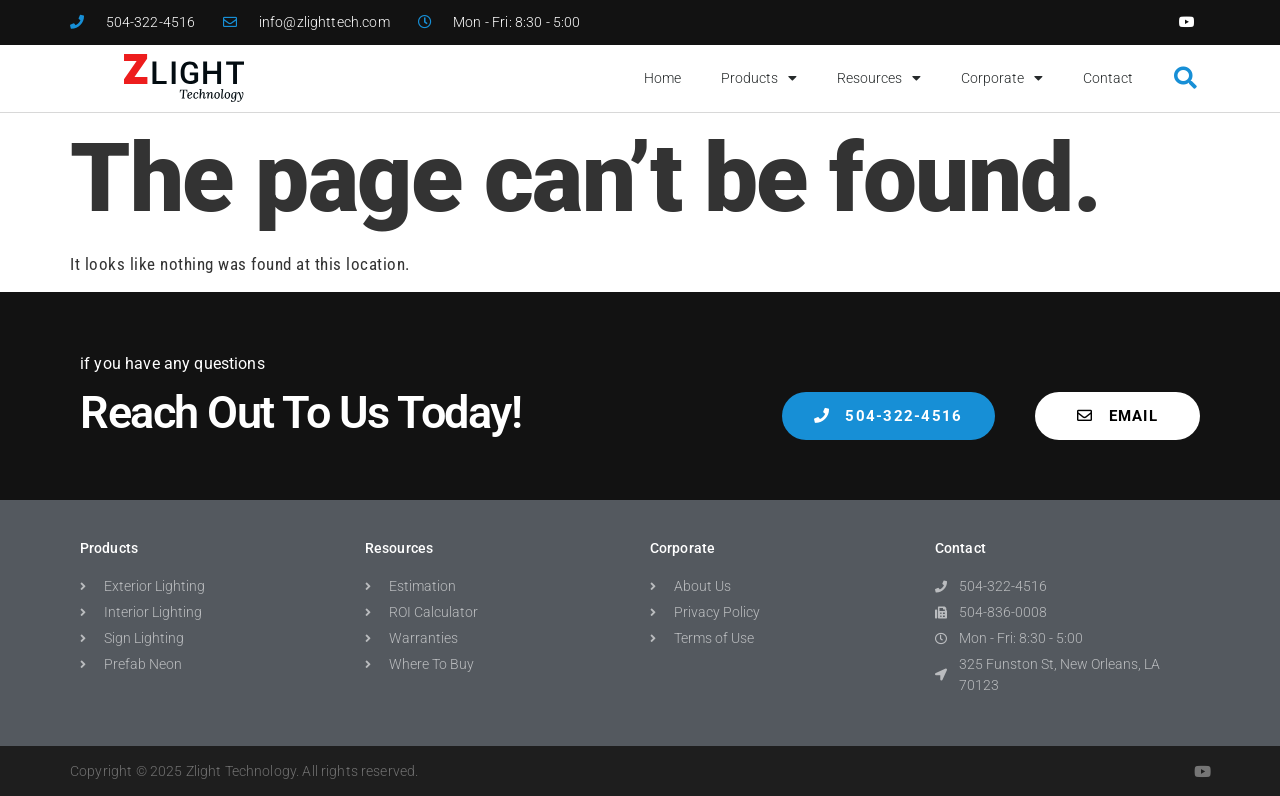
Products (759, 78)
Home (662, 78)
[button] (1185, 78)
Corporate (1002, 78)
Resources (879, 78)
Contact (1108, 78)
